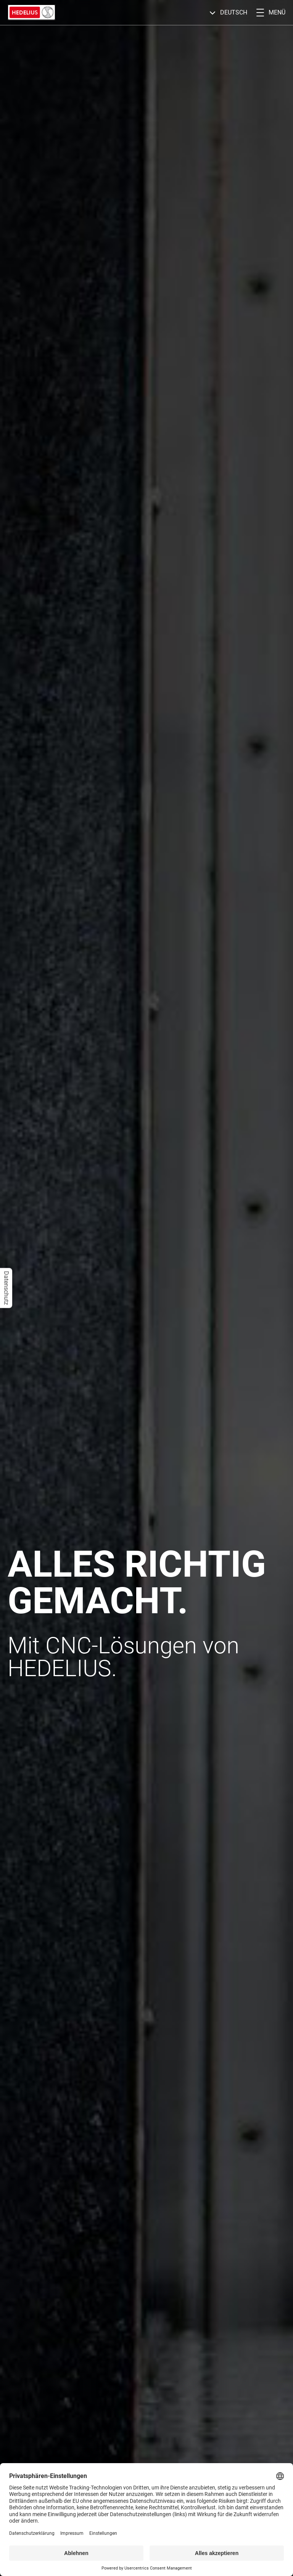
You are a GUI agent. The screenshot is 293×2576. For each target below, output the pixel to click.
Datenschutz (6, 1288)
